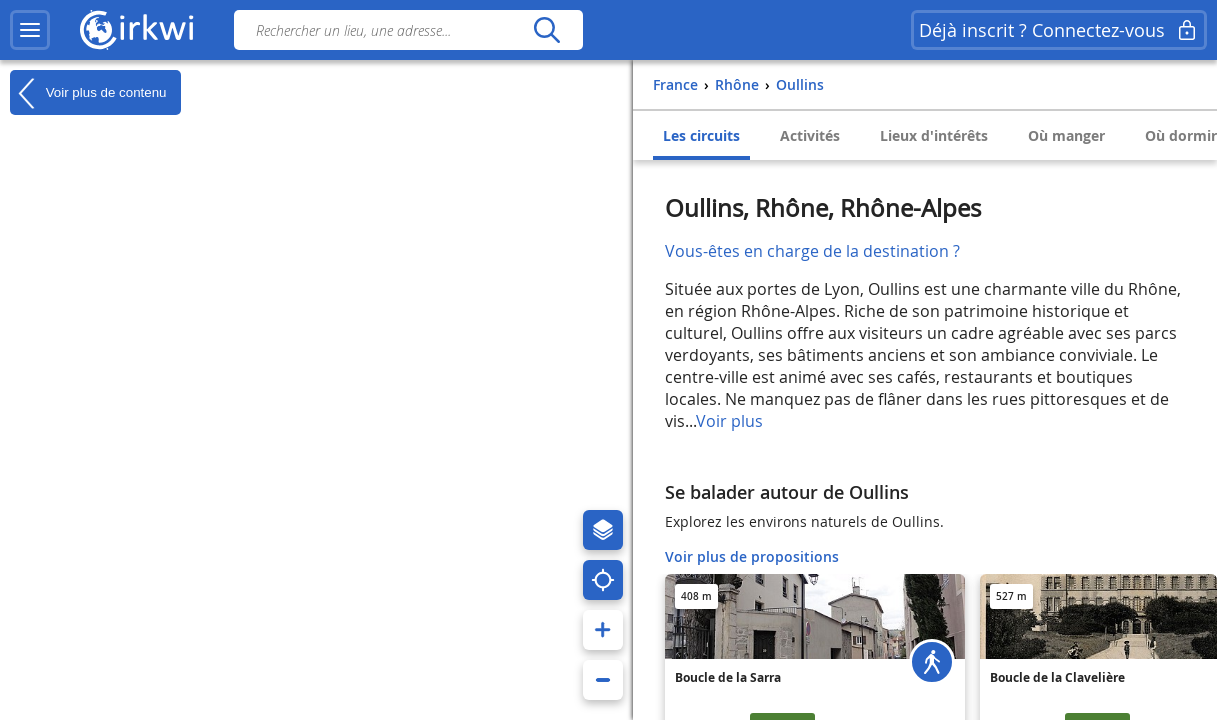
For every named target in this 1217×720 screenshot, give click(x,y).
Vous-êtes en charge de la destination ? (812, 251)
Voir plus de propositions (752, 556)
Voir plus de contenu (88, 93)
